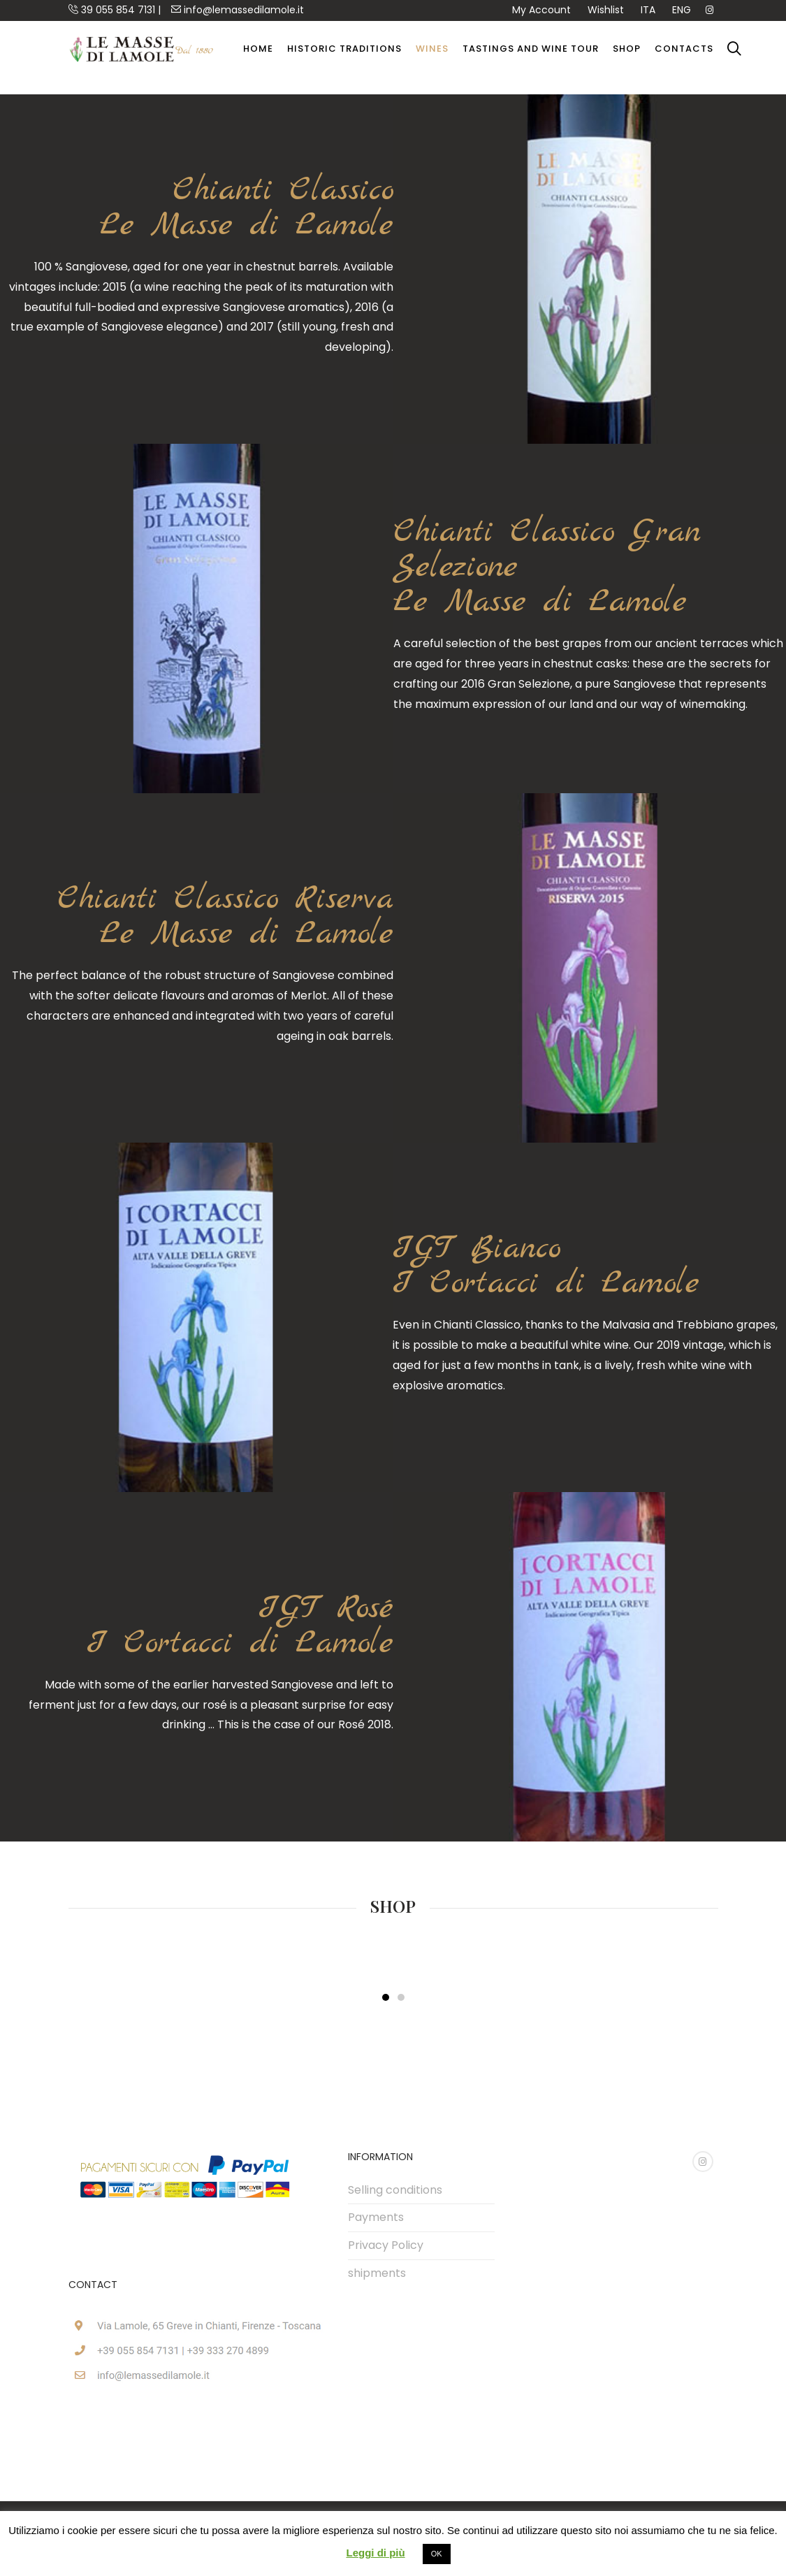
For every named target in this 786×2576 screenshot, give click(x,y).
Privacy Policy (385, 2245)
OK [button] (436, 2553)
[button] (385, 1997)
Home (258, 48)
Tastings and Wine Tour (531, 48)
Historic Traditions (344, 48)
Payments (376, 2217)
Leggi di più (375, 2553)
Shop (627, 48)
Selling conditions (395, 2190)
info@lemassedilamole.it (237, 10)
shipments (377, 2273)
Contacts (684, 48)
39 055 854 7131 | (114, 10)
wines (432, 48)
